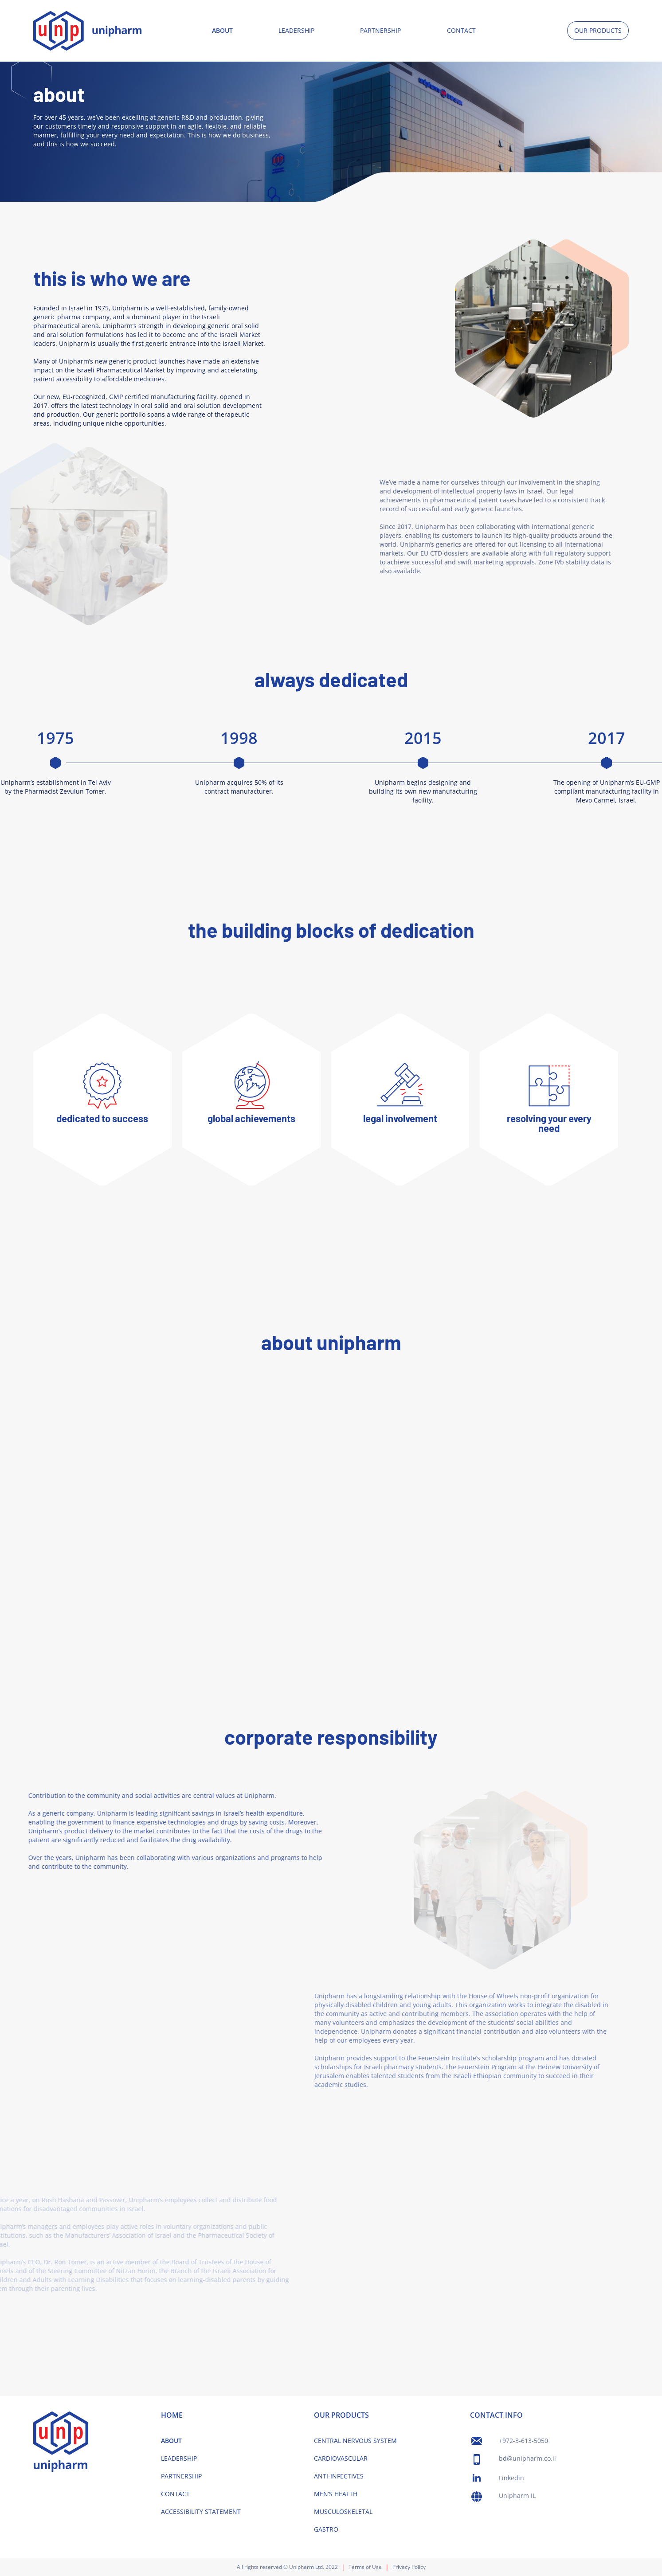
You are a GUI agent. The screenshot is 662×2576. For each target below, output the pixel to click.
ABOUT (222, 30)
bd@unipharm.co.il (527, 2458)
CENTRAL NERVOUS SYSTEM (355, 2440)
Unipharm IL (517, 2495)
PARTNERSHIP (380, 30)
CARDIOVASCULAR (341, 2458)
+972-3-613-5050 (523, 2440)
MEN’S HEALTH (335, 2494)
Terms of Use (365, 2567)
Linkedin (511, 2478)
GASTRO (326, 2529)
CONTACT (461, 30)
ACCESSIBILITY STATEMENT (201, 2511)
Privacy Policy (409, 2567)
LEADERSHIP (296, 30)
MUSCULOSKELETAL (343, 2511)
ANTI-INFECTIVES (339, 2476)
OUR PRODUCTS (598, 30)
